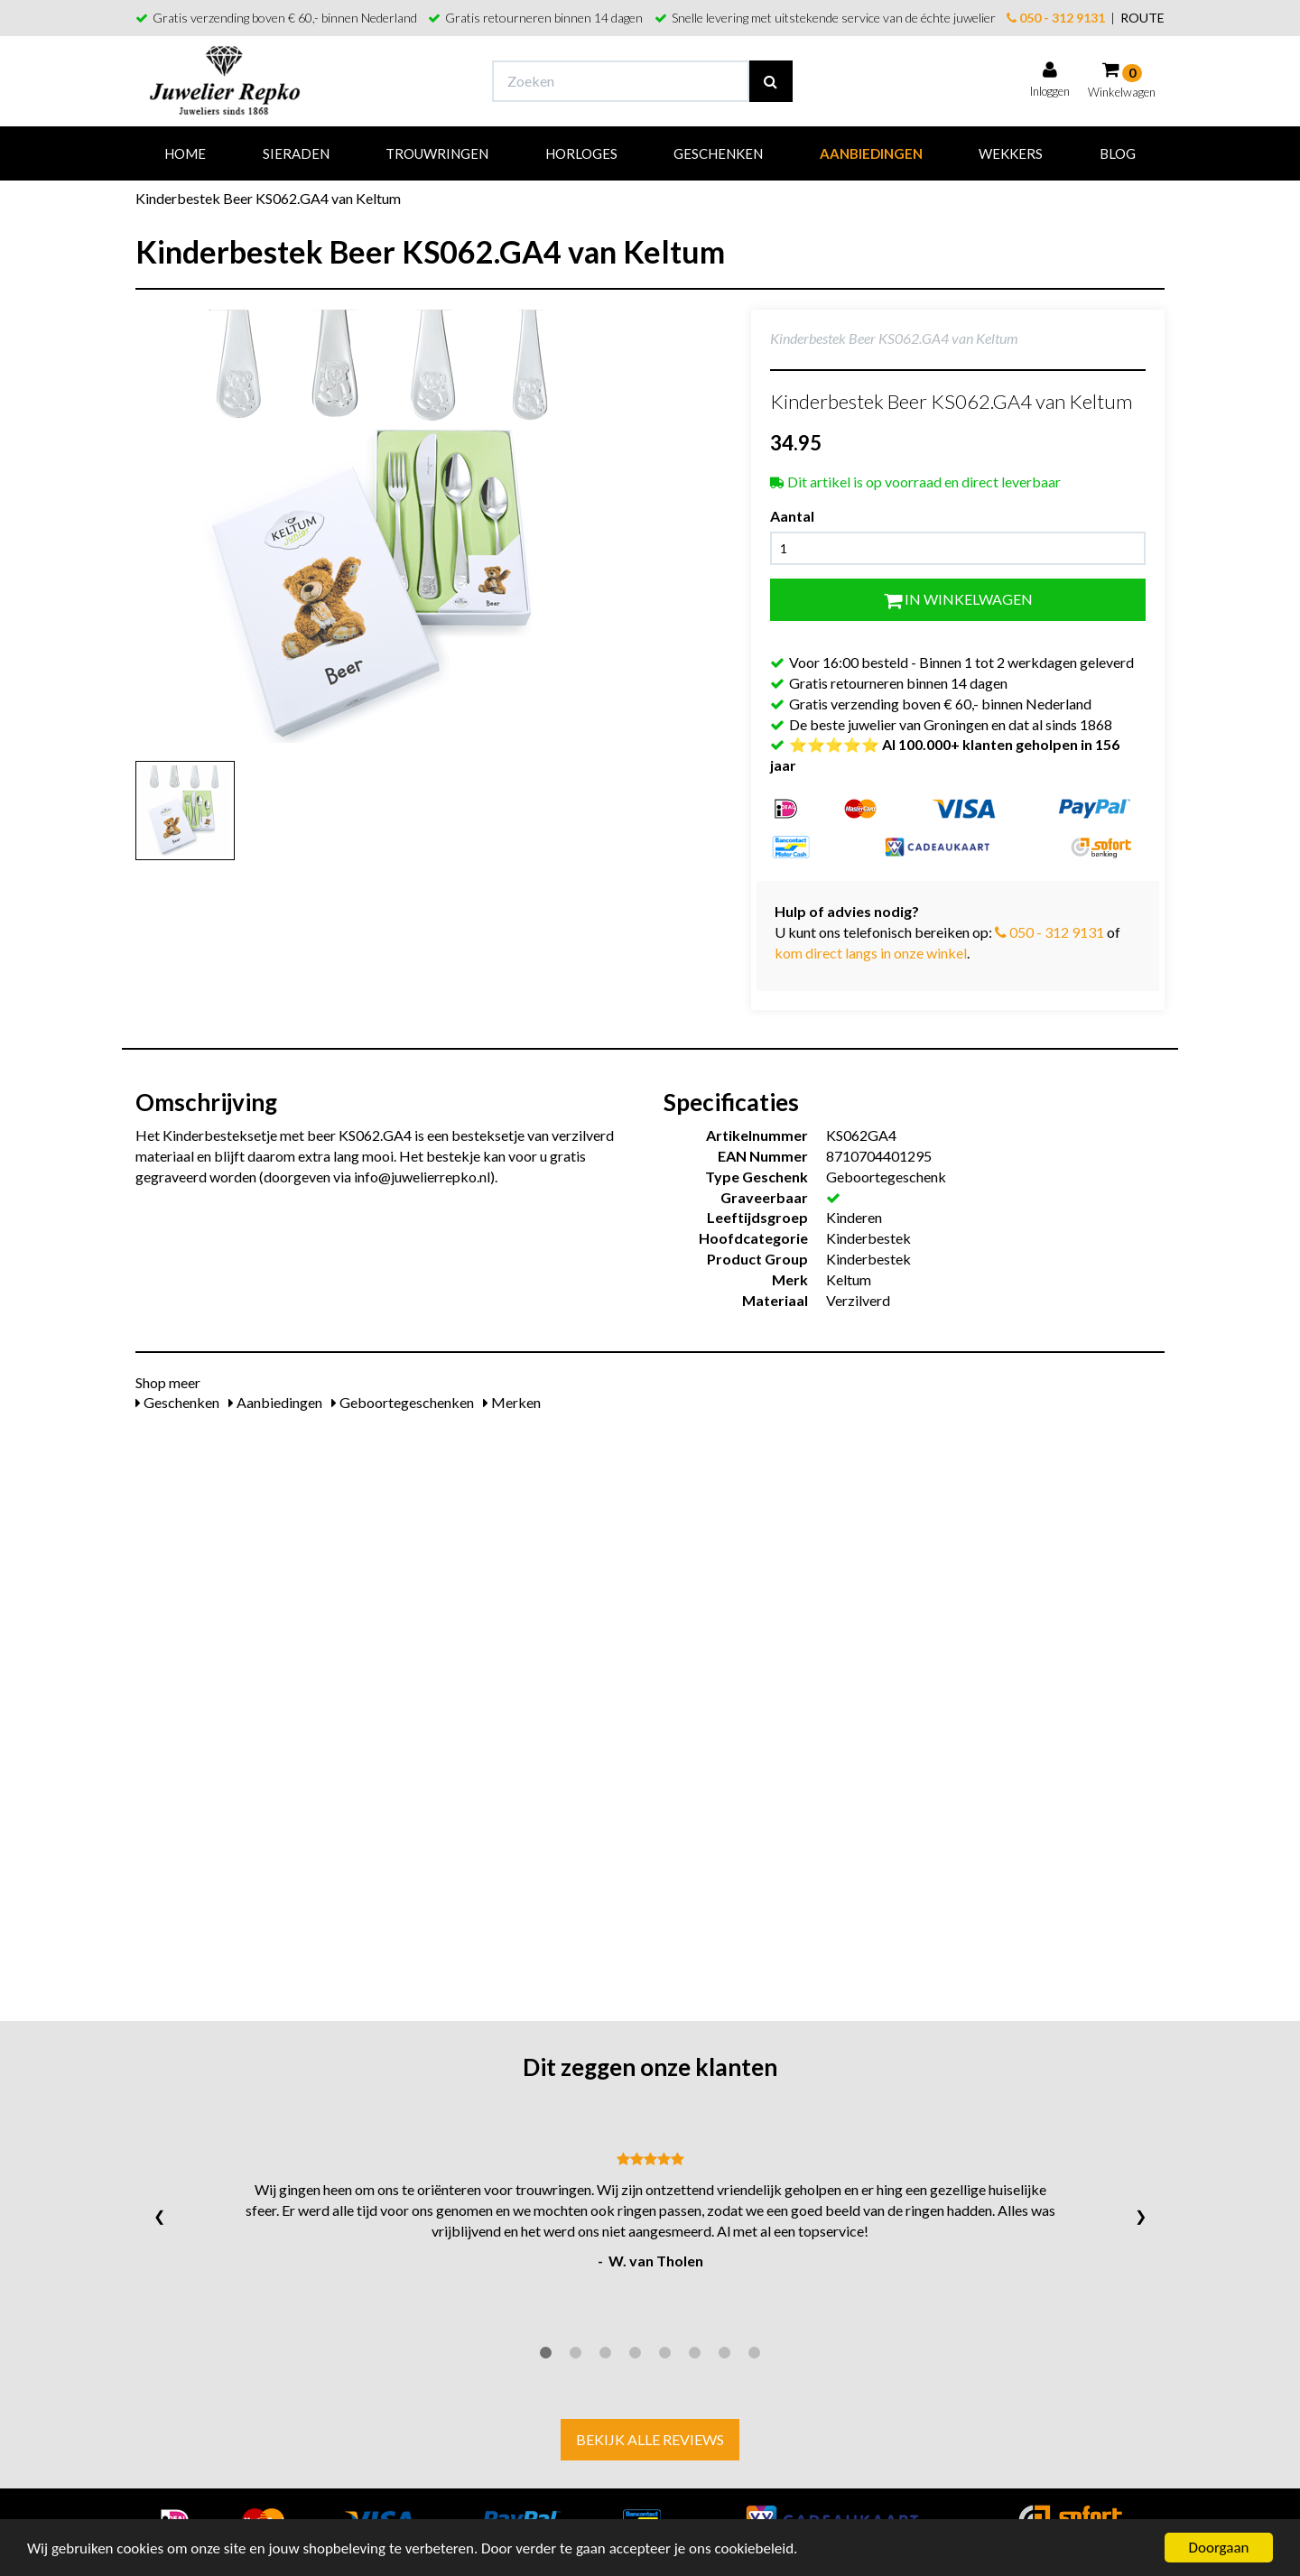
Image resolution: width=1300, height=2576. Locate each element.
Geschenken (718, 153)
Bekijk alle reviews (650, 2439)
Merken (512, 1402)
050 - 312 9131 (1056, 17)
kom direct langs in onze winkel (871, 952)
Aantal (792, 515)
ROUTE (1142, 17)
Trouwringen (436, 153)
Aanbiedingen (871, 153)
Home (185, 153)
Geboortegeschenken (402, 1402)
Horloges (581, 153)
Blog (1118, 153)
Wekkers (1011, 153)
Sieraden (296, 153)
